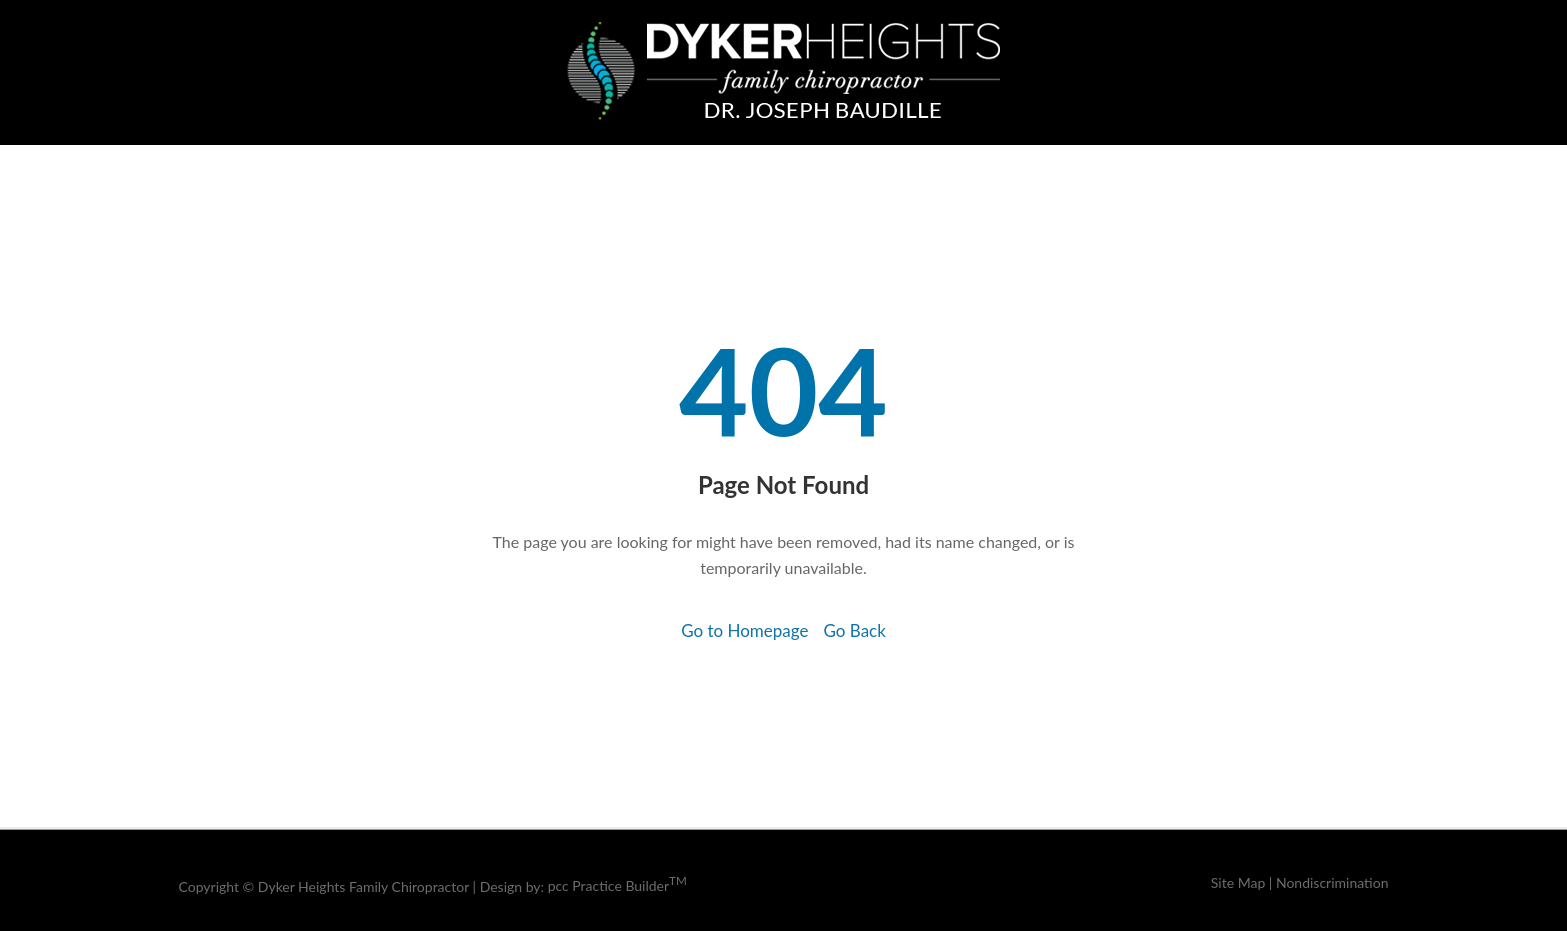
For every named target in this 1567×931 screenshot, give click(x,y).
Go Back (854, 630)
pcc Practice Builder (617, 885)
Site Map (1238, 882)
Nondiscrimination (1332, 882)
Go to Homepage (744, 630)
